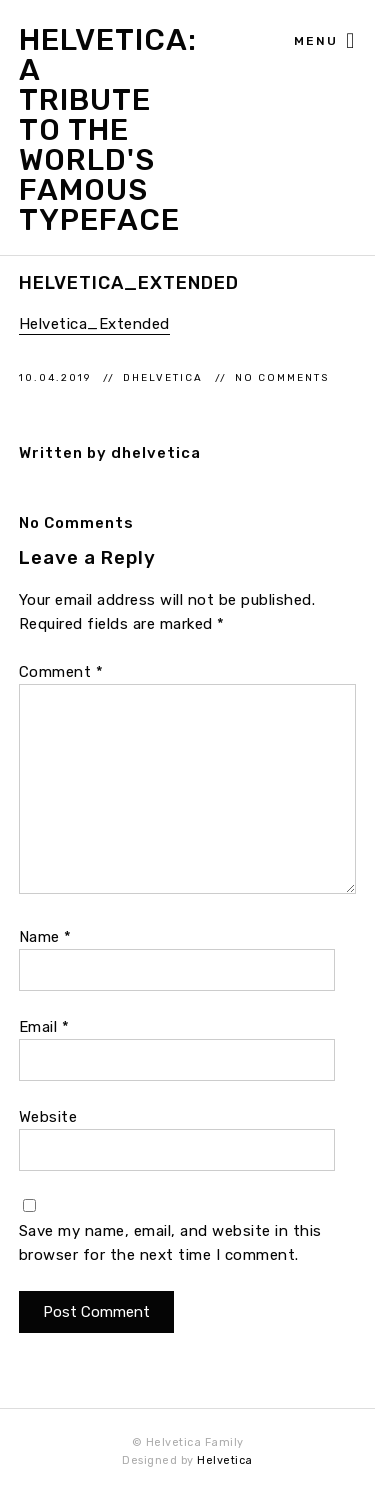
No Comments (282, 377)
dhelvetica (165, 377)
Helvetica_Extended (94, 324)
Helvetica (225, 1460)
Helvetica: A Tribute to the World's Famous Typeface (86, 130)
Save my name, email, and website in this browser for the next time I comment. (170, 1243)
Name (45, 937)
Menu (325, 42)
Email (44, 1027)
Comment (61, 672)
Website (48, 1117)
